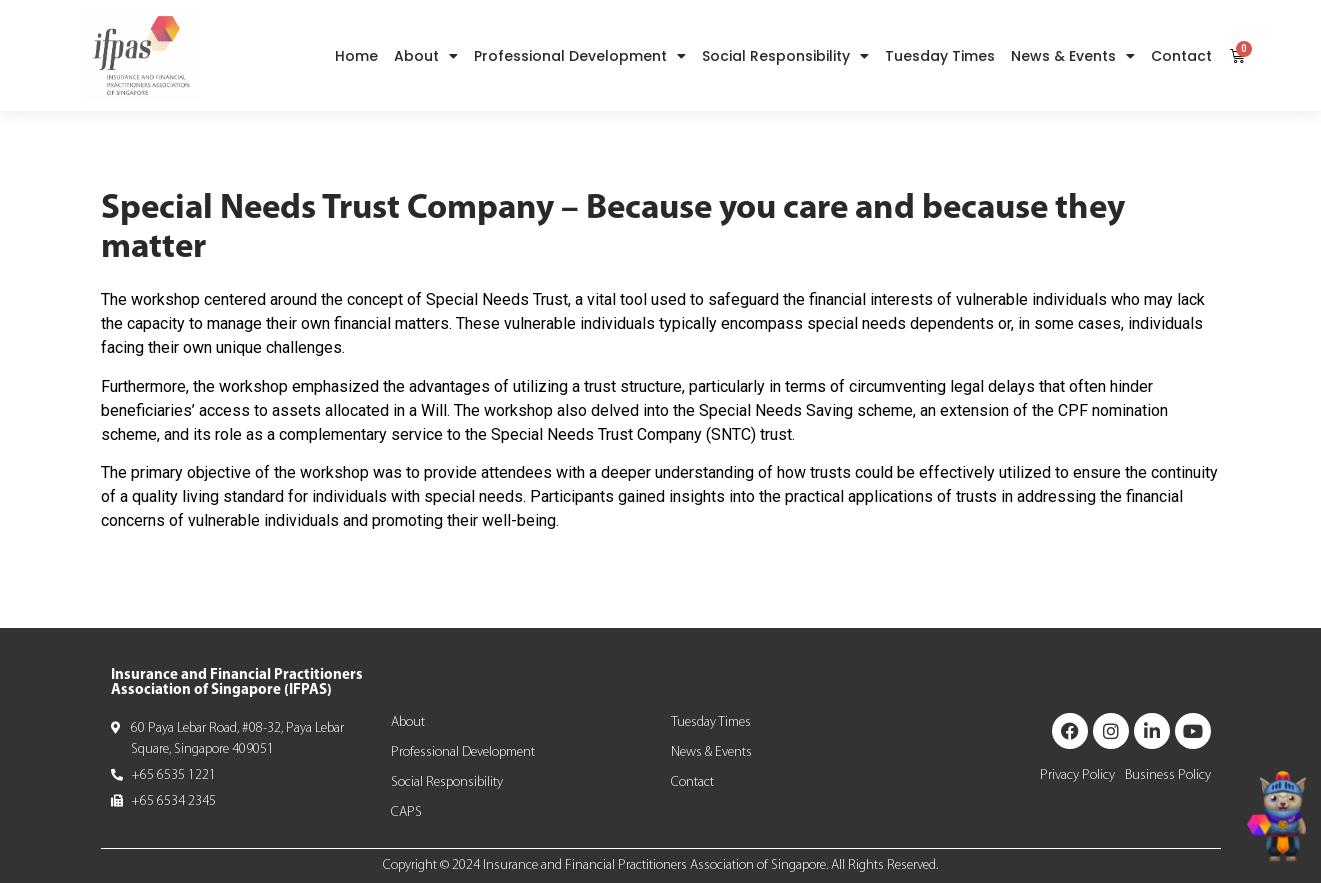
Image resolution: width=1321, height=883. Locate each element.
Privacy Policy (1077, 775)
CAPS (406, 812)
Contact (1181, 56)
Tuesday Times (940, 56)
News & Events (1073, 56)
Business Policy (1168, 775)
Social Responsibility (785, 56)
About (426, 56)
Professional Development (580, 56)
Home (356, 56)
